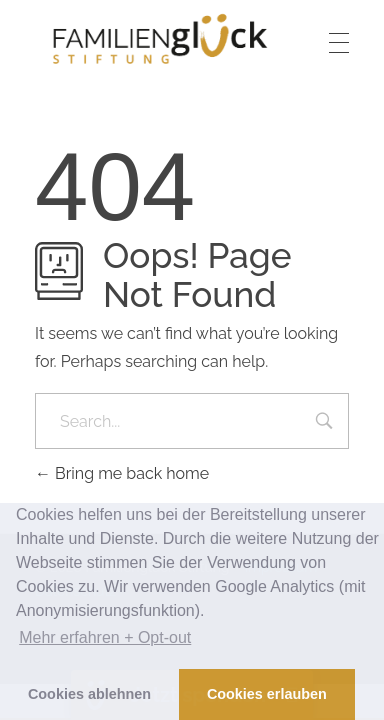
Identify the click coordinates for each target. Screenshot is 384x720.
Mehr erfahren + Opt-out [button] (105, 637)
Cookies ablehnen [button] (89, 694)
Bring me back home (122, 473)
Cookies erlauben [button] (267, 694)
